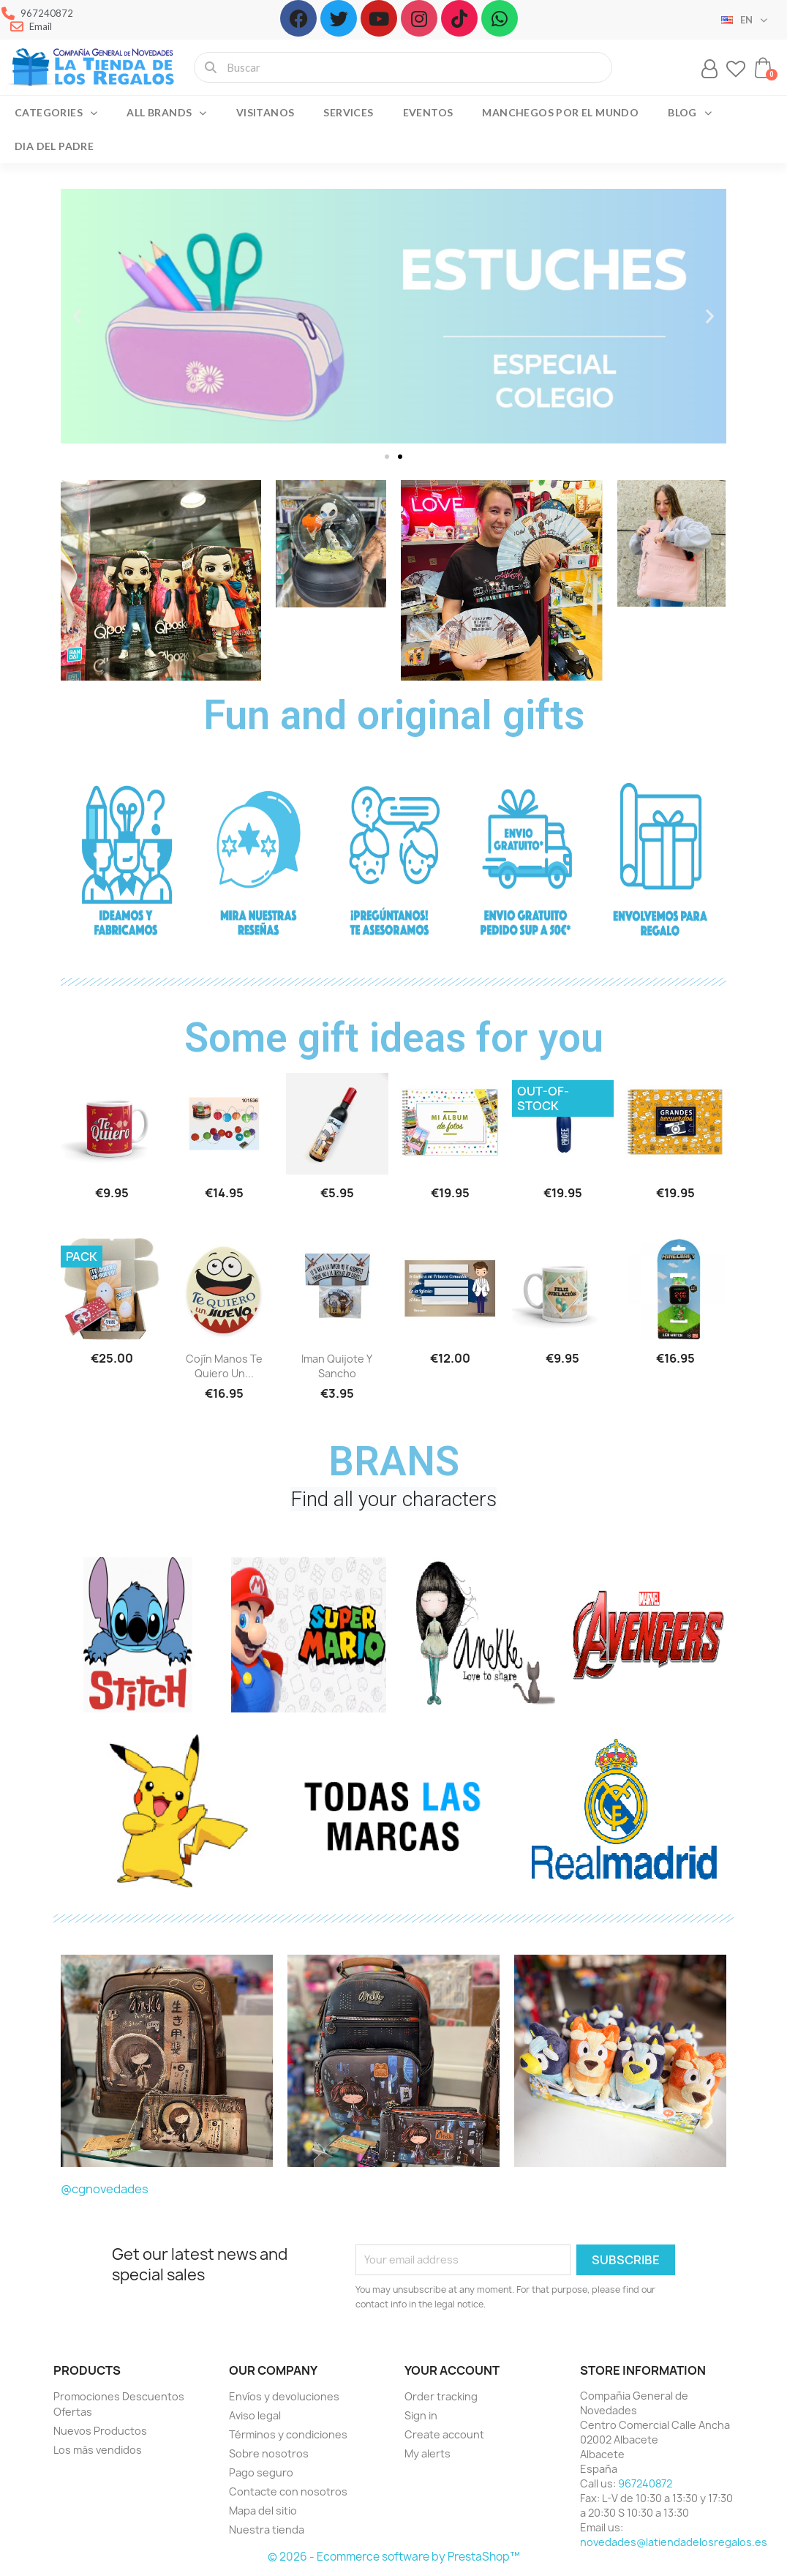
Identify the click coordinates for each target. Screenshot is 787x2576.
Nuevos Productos (100, 2431)
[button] (387, 456)
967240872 (645, 2483)
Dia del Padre (54, 146)
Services (348, 112)
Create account (444, 2434)
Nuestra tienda (266, 2529)
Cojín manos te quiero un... (224, 1366)
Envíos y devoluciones (284, 2396)
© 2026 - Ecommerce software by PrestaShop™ (394, 2556)
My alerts (427, 2453)
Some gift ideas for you (393, 1037)
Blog (690, 113)
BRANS (393, 1461)
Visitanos (265, 112)
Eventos (428, 112)
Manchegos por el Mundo (560, 112)
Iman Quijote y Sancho (336, 1366)
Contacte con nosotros (288, 2491)
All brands (166, 113)
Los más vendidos (97, 2450)
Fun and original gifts (393, 715)
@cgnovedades (104, 2189)
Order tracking (441, 2396)
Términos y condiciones (288, 2434)
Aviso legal (255, 2415)
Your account (452, 2370)
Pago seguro (261, 2472)
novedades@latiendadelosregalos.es (673, 2542)
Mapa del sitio (263, 2510)
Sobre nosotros (269, 2453)
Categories (56, 113)
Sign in (420, 2415)
